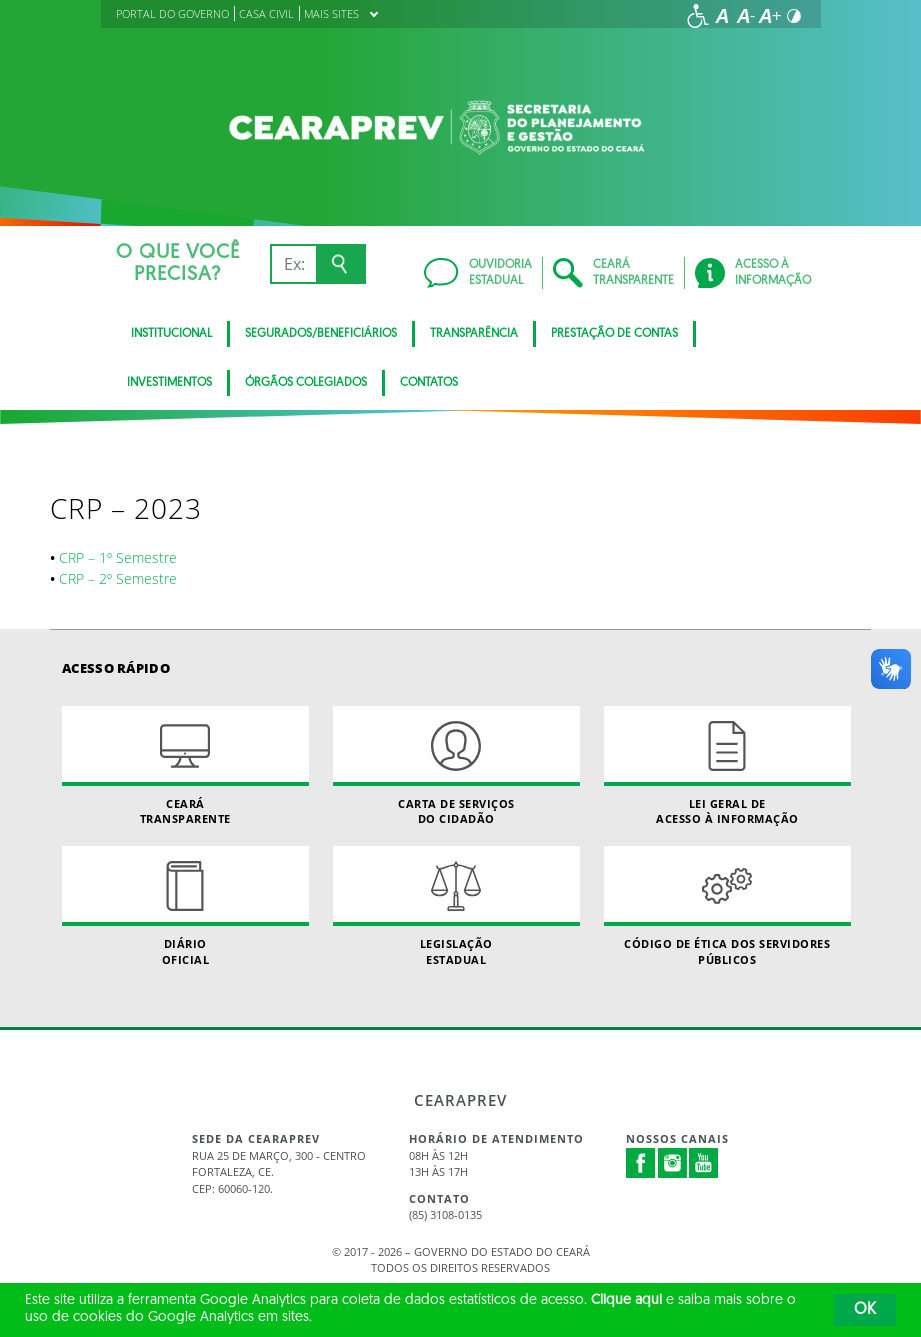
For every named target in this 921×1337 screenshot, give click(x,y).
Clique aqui (626, 1300)
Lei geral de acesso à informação (727, 766)
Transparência (474, 334)
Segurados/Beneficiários (321, 334)
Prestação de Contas (614, 334)
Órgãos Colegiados (306, 383)
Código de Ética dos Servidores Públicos (727, 906)
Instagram (673, 1163)
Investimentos (169, 383)
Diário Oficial (185, 906)
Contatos (429, 383)
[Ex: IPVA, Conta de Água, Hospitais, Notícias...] (293, 264)
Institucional (171, 334)
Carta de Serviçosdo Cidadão (456, 766)
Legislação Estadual (456, 906)
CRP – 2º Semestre (118, 578)
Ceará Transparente (185, 766)
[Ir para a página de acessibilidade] (698, 16)
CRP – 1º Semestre (118, 557)
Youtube (704, 1163)
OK (865, 1310)
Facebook (641, 1163)
